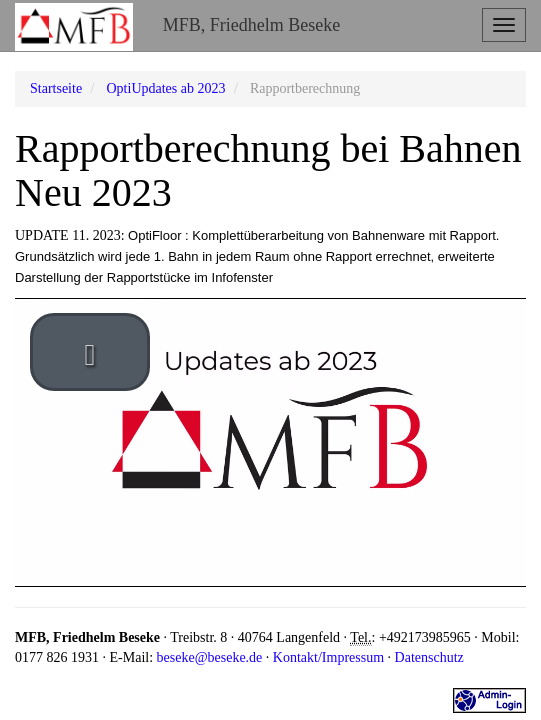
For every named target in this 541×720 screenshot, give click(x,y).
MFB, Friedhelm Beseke (252, 25)
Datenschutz (429, 657)
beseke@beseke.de (210, 657)
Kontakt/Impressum (328, 657)
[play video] (90, 352)
